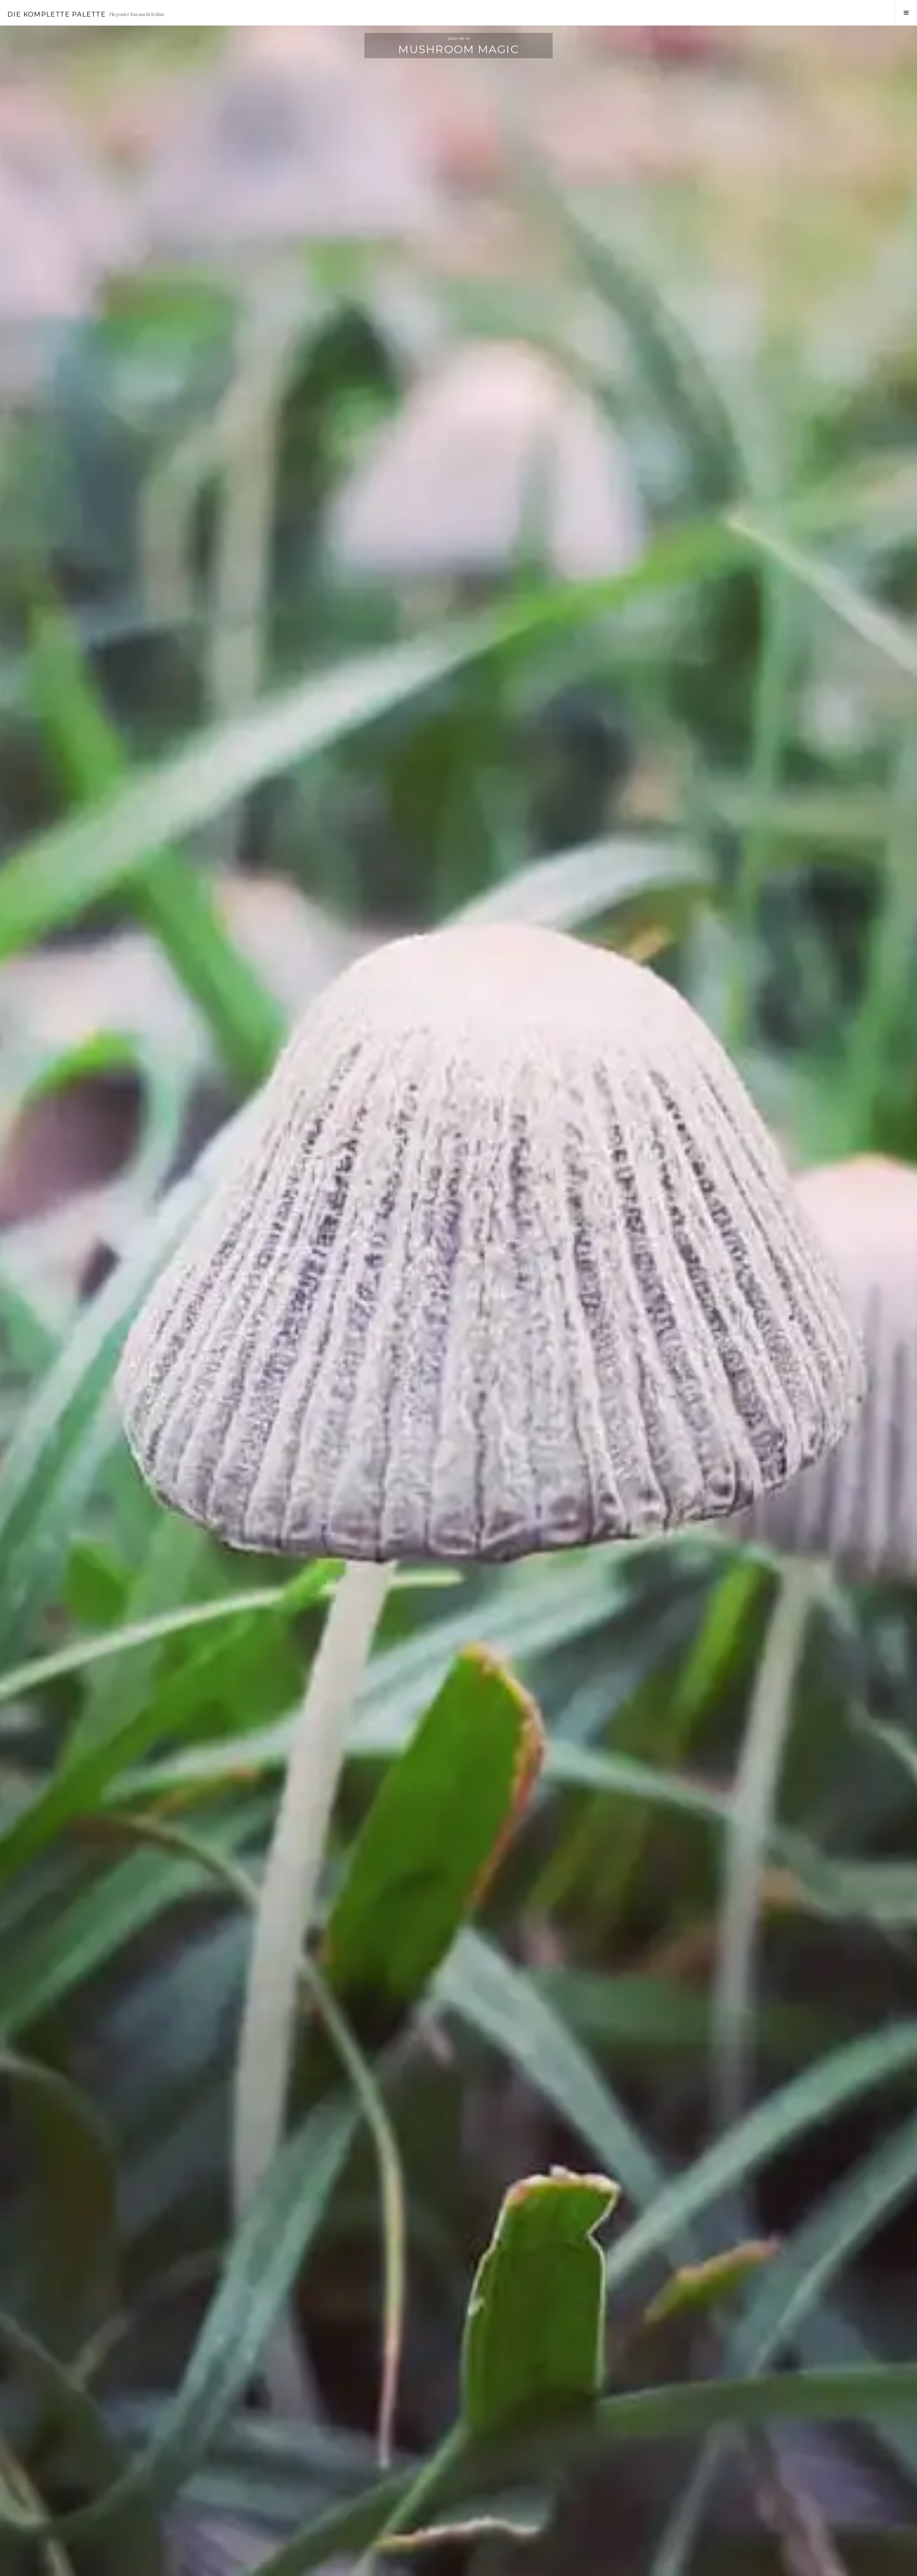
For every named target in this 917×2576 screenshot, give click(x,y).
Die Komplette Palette (56, 14)
